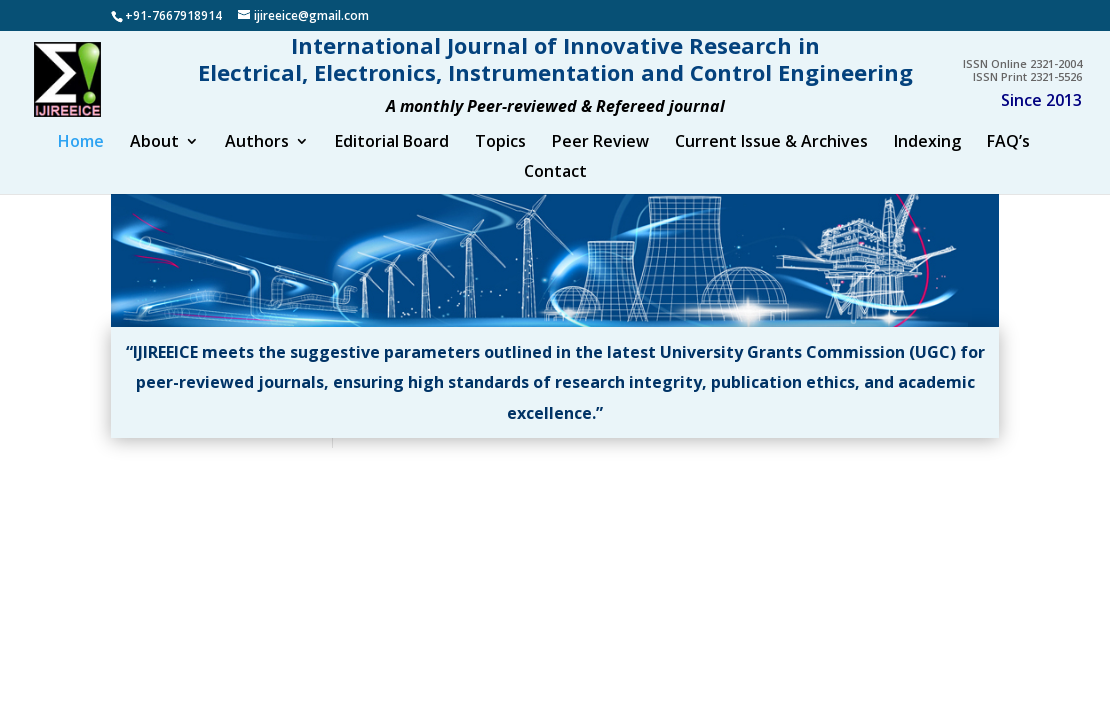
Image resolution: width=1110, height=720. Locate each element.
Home (81, 162)
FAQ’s (1008, 162)
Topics (500, 162)
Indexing (927, 162)
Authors (257, 162)
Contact (555, 192)
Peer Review (600, 162)
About (154, 162)
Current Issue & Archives (771, 162)
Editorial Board (392, 162)
